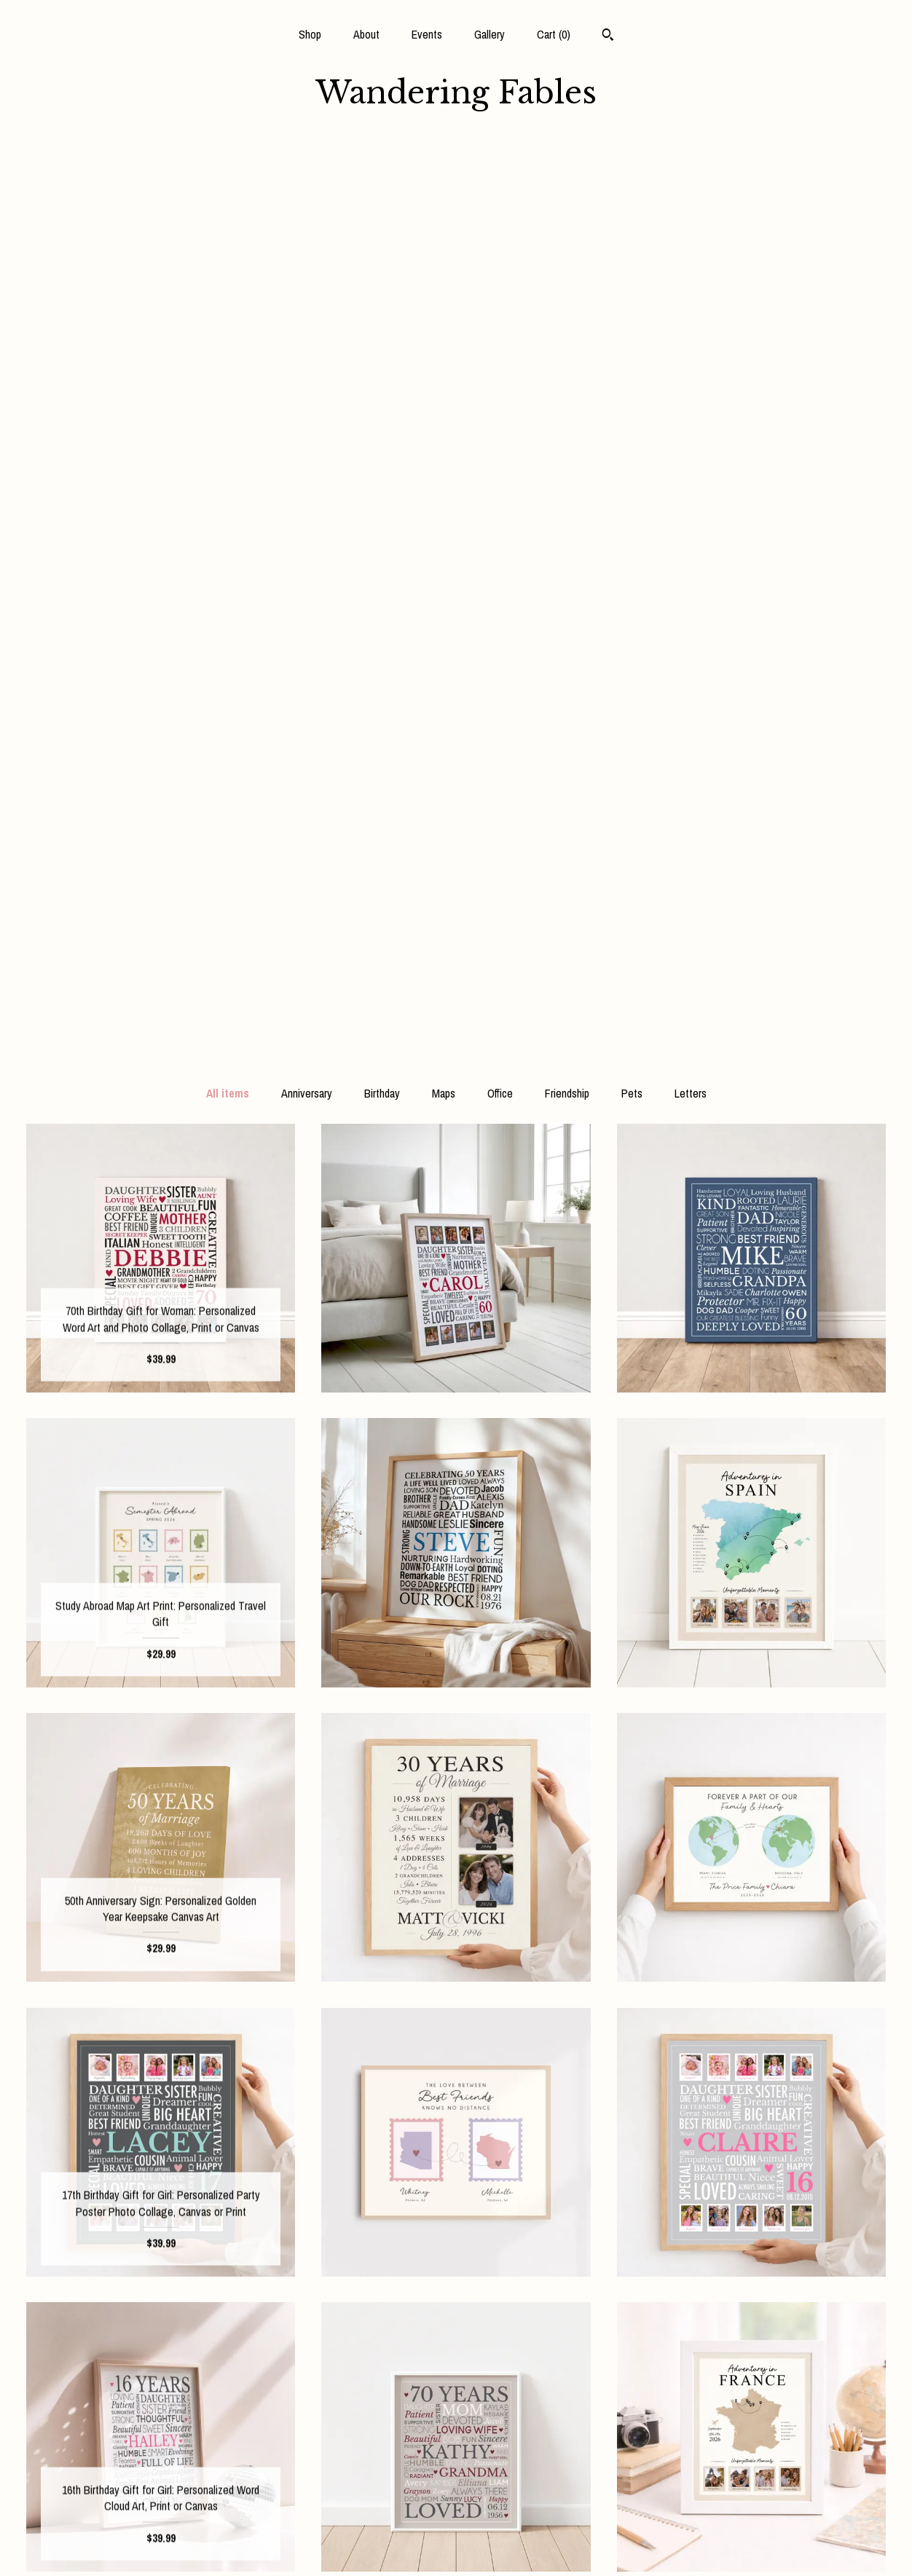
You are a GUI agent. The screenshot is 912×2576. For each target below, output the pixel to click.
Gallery (489, 34)
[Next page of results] (581, 2288)
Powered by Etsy (751, 2475)
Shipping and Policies (161, 2522)
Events (427, 34)
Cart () (553, 34)
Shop (310, 34)
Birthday (382, 186)
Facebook (456, 2427)
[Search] (607, 36)
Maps (443, 186)
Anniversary (306, 186)
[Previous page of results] (333, 2288)
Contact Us (160, 2545)
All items (227, 186)
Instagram (456, 2451)
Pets (631, 186)
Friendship (567, 186)
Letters (691, 186)
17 (526, 2288)
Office (500, 186)
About (366, 34)
